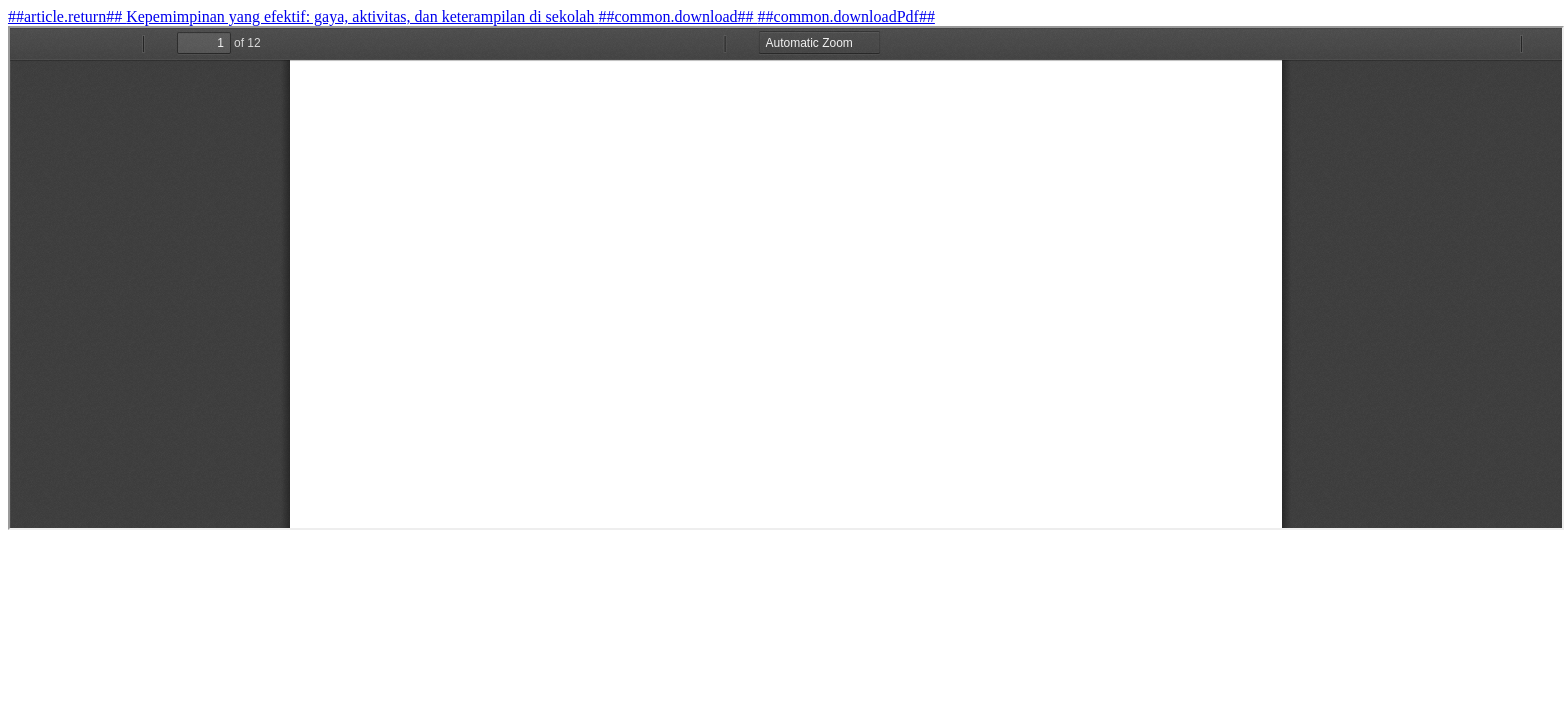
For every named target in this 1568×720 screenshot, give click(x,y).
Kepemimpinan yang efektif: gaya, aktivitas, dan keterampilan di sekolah (362, 16)
